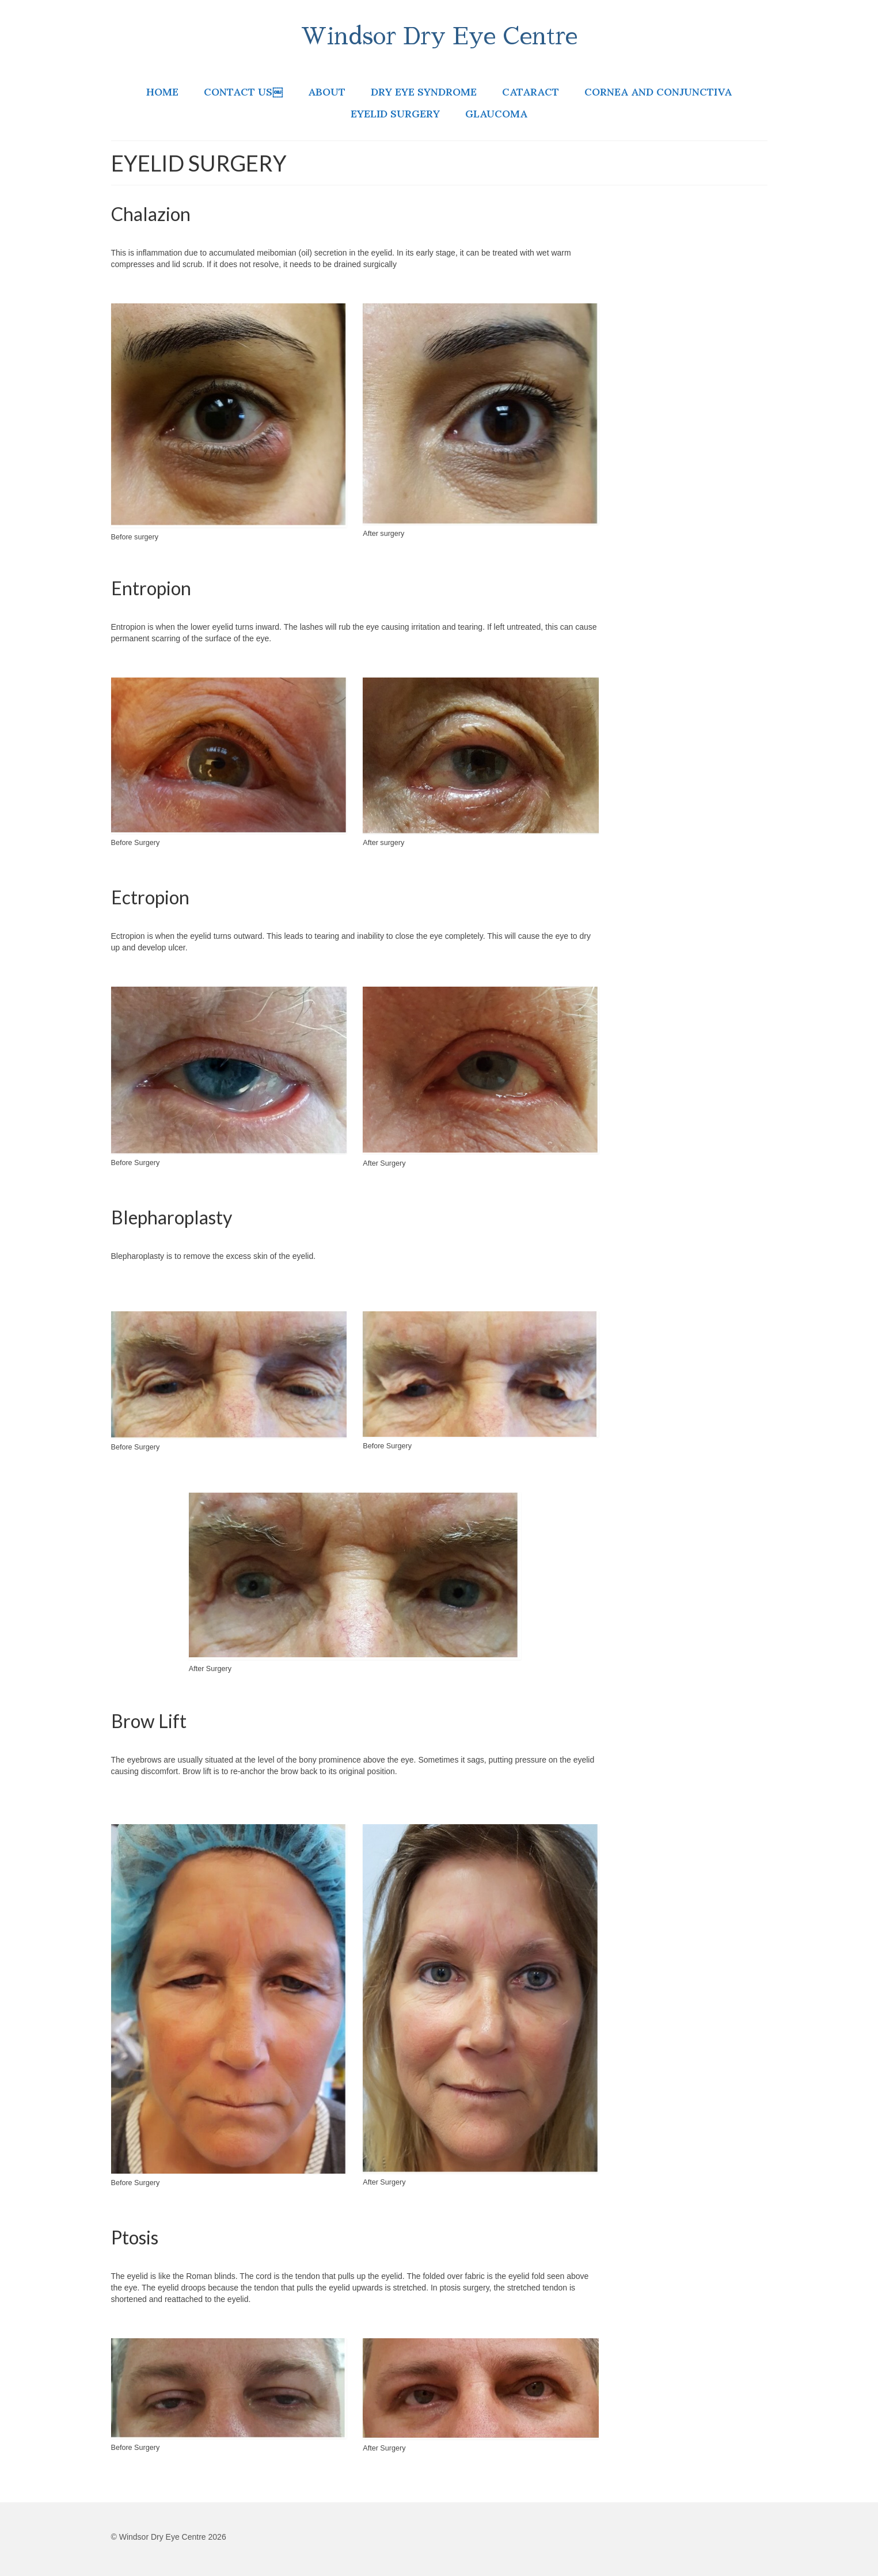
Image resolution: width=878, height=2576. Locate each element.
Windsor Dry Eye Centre (439, 36)
